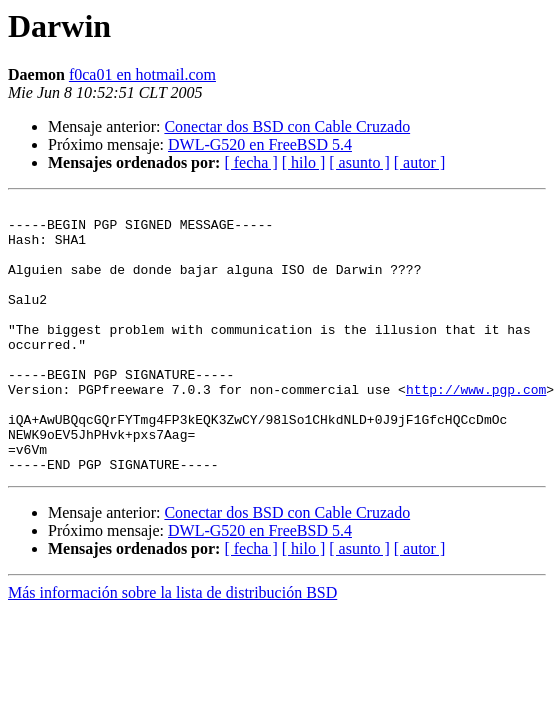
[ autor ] (420, 162)
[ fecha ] (250, 162)
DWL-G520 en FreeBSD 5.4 (260, 144)
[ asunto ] (359, 162)
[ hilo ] (304, 162)
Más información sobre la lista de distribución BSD (172, 646)
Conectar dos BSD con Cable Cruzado (287, 126)
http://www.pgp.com (476, 428)
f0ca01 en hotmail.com (142, 74)
